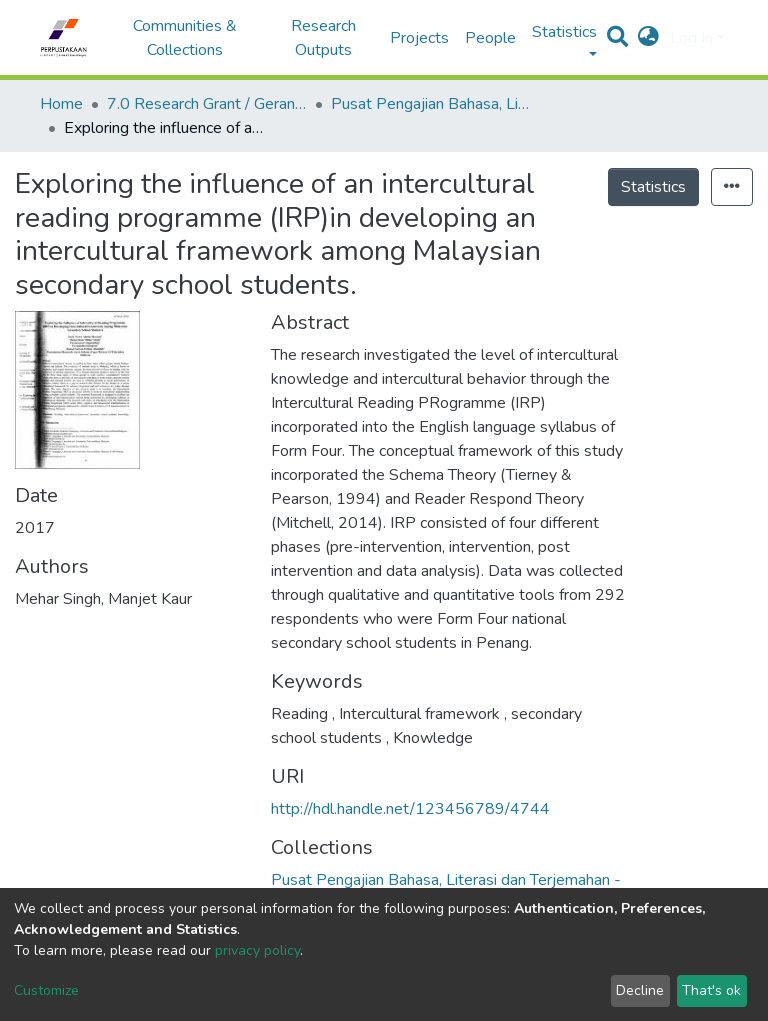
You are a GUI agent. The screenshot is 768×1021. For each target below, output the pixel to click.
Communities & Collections (185, 38)
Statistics (653, 187)
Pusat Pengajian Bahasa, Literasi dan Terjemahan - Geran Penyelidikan (431, 104)
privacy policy (257, 950)
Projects (419, 38)
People (490, 38)
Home (61, 104)
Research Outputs (323, 38)
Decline (640, 990)
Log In (691, 38)
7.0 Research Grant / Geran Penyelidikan (207, 104)
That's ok (711, 990)
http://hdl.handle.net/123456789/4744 (410, 809)
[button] (648, 38)
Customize (46, 990)
